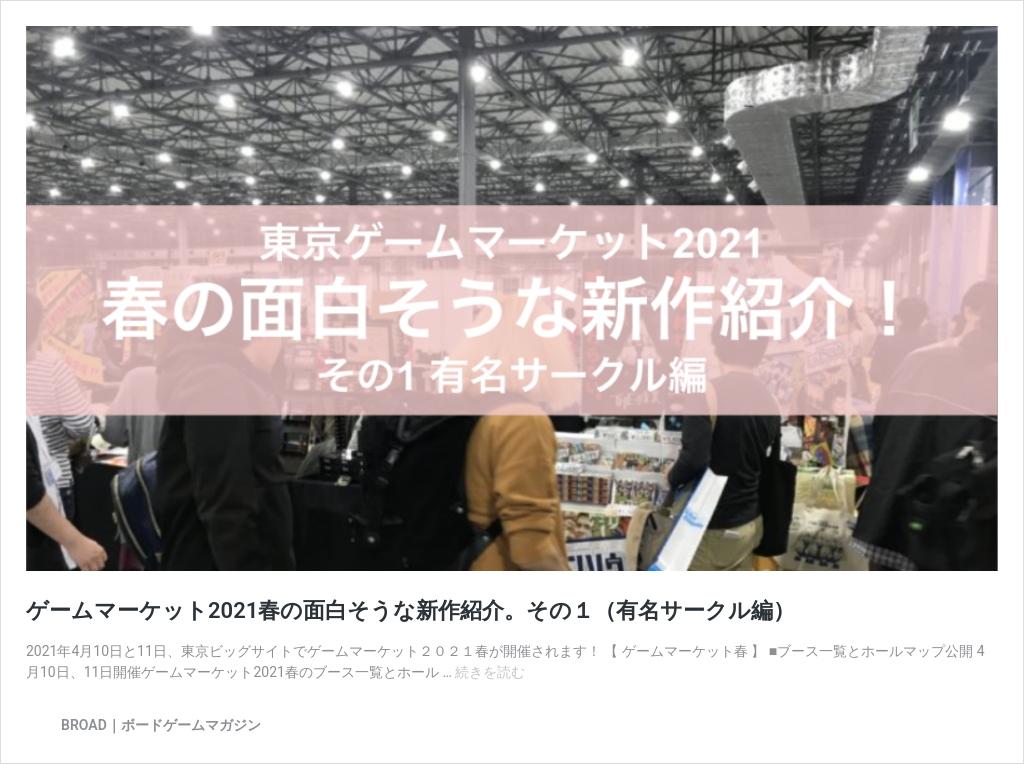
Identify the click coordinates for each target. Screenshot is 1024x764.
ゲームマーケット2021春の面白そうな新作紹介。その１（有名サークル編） (410, 610)
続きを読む (490, 672)
